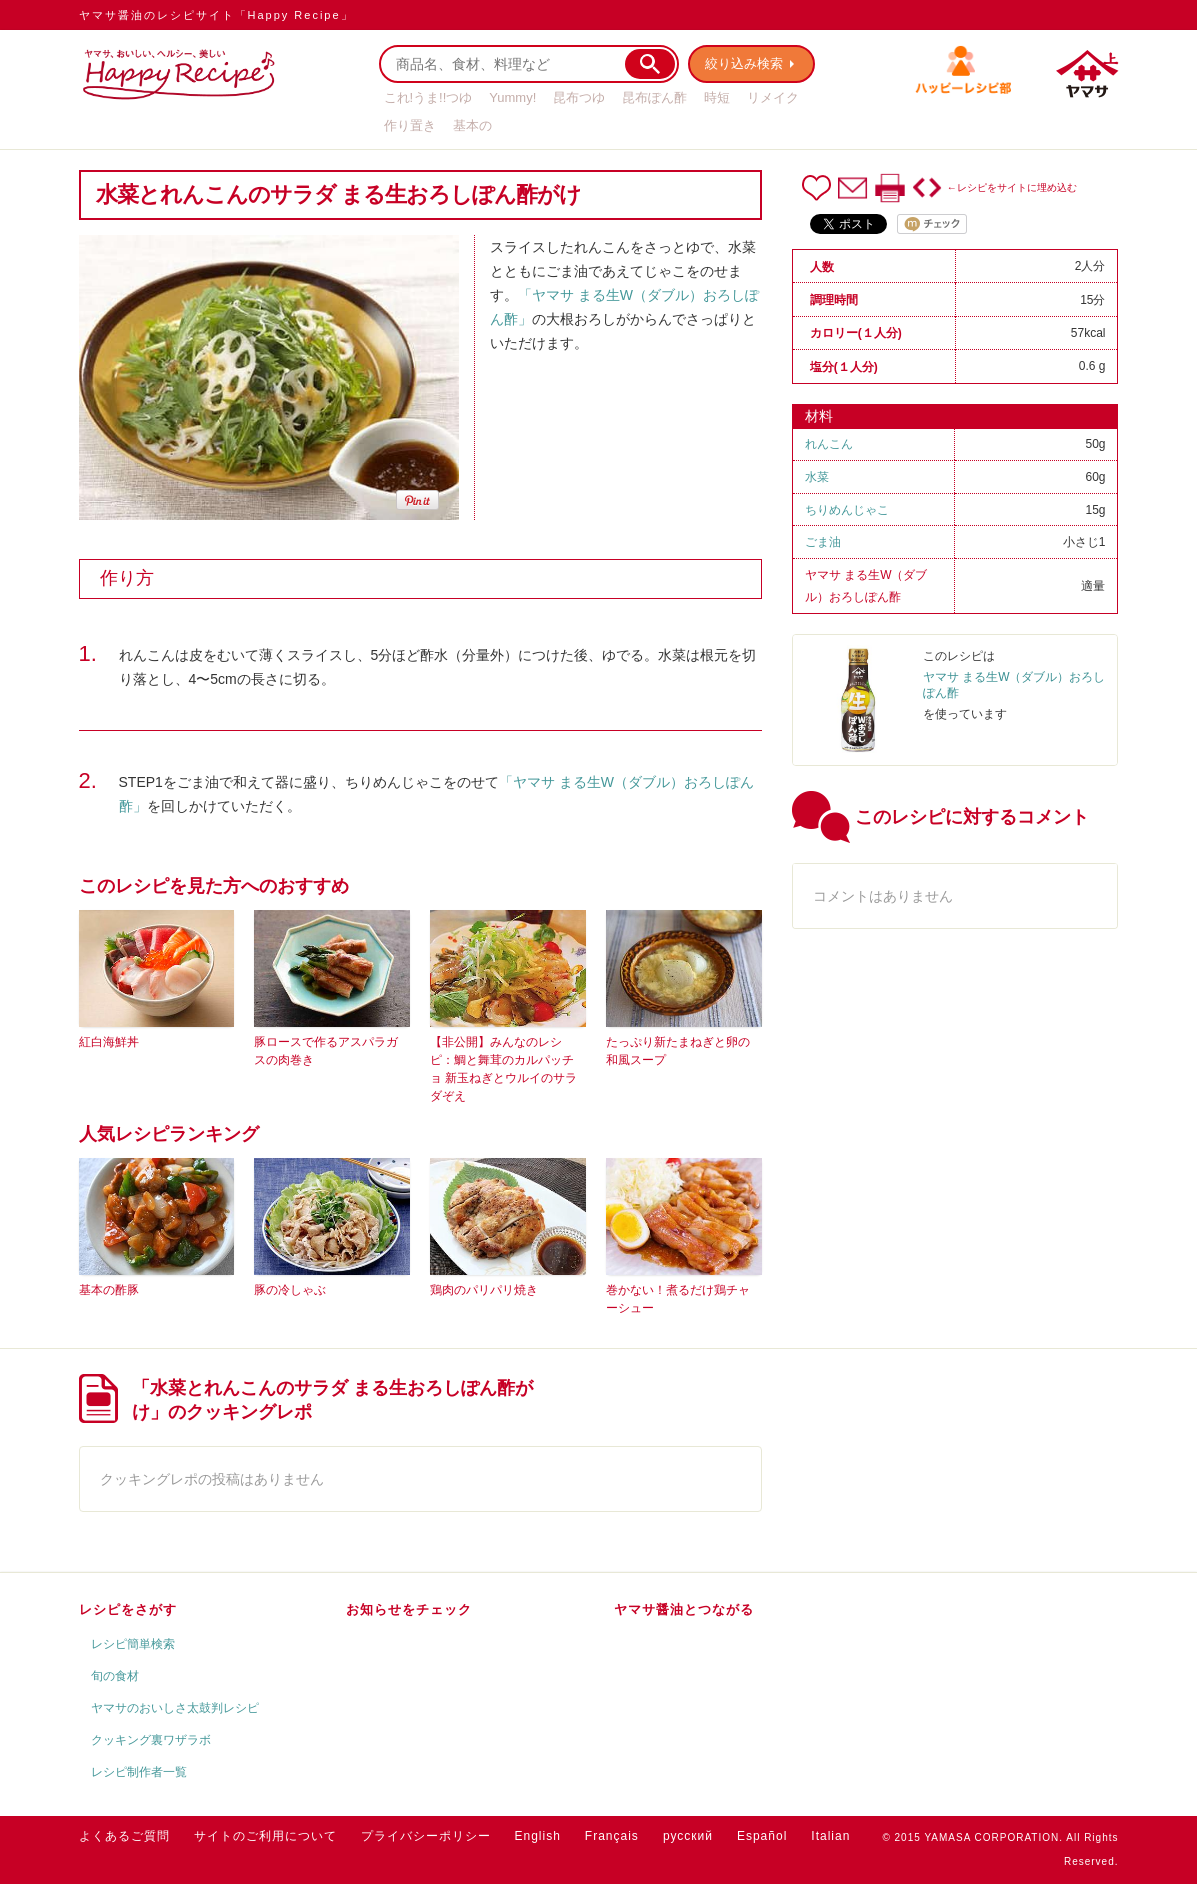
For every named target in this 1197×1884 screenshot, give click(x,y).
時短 (717, 97)
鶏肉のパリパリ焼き (484, 1290)
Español (762, 1836)
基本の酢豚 (109, 1290)
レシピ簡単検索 (133, 1644)
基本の (472, 125)
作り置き (410, 125)
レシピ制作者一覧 (139, 1772)
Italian (830, 1836)
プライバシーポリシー (426, 1836)
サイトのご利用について (265, 1836)
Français (612, 1836)
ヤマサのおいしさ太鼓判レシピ (175, 1708)
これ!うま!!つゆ (428, 97)
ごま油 (823, 542)
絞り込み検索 (745, 63)
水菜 (817, 477)
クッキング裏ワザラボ (151, 1740)
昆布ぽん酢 (654, 97)
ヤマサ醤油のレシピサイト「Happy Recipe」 (216, 15)
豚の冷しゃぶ (290, 1290)
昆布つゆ (579, 97)
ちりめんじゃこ (847, 510)
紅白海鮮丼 (109, 1042)
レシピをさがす (128, 1609)
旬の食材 (115, 1676)
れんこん (829, 444)
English (538, 1836)
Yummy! (512, 97)
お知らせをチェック (409, 1609)
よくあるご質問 (124, 1836)
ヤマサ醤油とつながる (684, 1609)
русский (688, 1836)
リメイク (773, 97)
